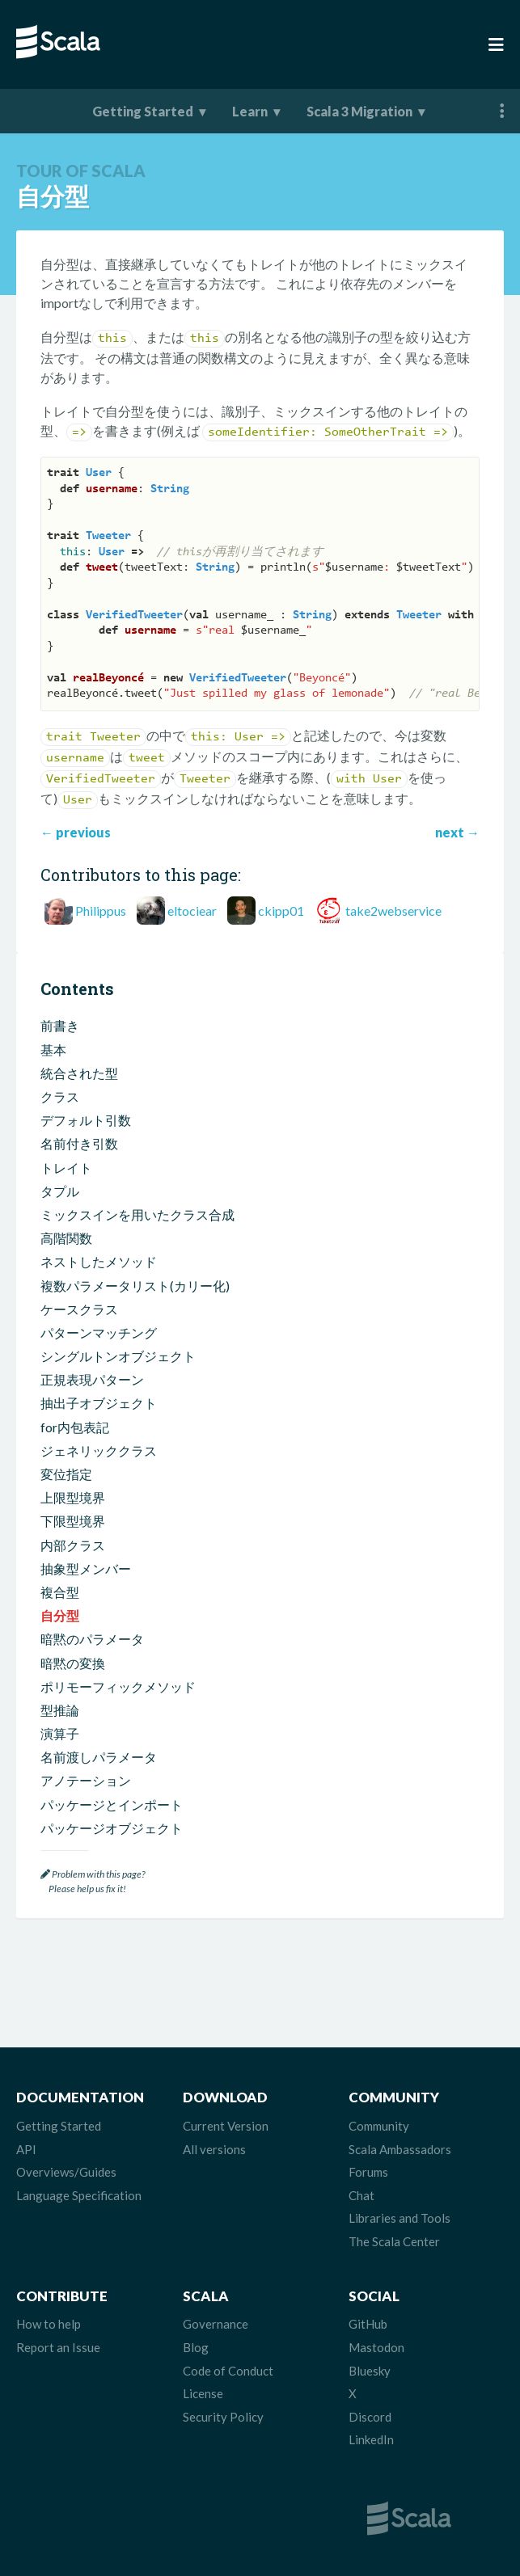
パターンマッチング (98, 1332)
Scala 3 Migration (359, 111)
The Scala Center (394, 2241)
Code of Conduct (228, 2370)
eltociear (192, 910)
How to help (48, 2324)
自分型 (59, 1615)
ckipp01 (281, 910)
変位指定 (66, 1474)
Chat (361, 2195)
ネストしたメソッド (98, 1261)
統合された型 (79, 1073)
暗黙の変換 (72, 1663)
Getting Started (142, 111)
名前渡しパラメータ (98, 1756)
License (203, 2393)
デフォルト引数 (85, 1120)
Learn (250, 111)
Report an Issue (58, 2347)
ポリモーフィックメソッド (118, 1686)
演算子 (59, 1733)
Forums (368, 2172)
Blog (196, 2347)
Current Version (225, 2126)
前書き (59, 1025)
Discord (370, 2416)
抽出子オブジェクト (98, 1402)
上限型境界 (72, 1497)
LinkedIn (371, 2439)
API (26, 2149)
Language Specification (79, 2195)
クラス (59, 1096)
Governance (215, 2324)
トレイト (66, 1167)
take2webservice (393, 910)
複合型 (59, 1592)
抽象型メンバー (85, 1568)
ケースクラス (79, 1309)
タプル (59, 1191)
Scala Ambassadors (400, 2149)
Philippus (100, 910)
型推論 (59, 1710)
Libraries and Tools (399, 2218)
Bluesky (370, 2370)
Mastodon (376, 2347)
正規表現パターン (92, 1379)
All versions (214, 2149)
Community (379, 2126)
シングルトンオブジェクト (118, 1356)
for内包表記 (74, 1427)
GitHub (368, 2324)
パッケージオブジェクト (111, 1828)
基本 (53, 1049)
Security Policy (223, 2416)
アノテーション (85, 1780)
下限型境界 (72, 1520)
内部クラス (72, 1545)
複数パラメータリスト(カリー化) (135, 1285)
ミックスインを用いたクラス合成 (137, 1214)
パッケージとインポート (111, 1804)
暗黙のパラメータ (92, 1638)
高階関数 (66, 1238)
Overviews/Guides (66, 2172)
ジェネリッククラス (98, 1450)
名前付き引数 (79, 1143)
